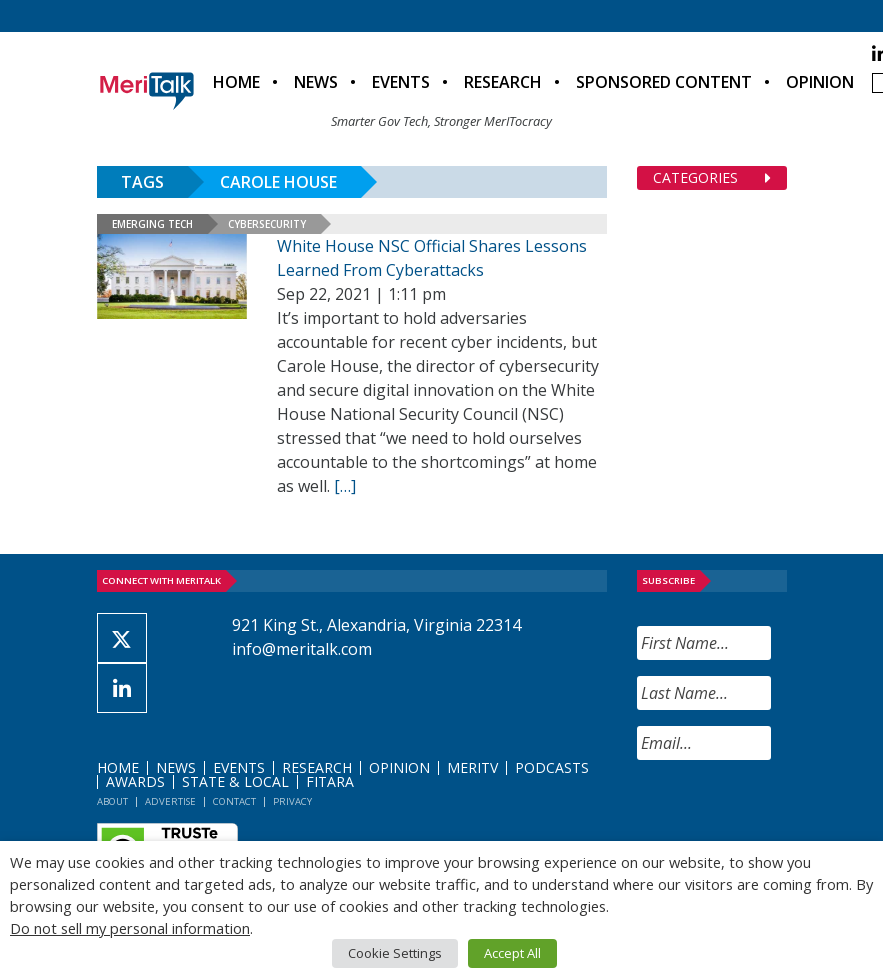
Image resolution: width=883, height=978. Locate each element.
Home (236, 82)
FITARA (330, 781)
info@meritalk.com (302, 649)
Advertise (170, 801)
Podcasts (552, 767)
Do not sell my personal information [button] (130, 928)
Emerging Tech (152, 224)
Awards (135, 781)
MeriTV (472, 767)
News (316, 82)
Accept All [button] (512, 953)
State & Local (235, 781)
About (112, 801)
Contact (234, 801)
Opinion (820, 82)
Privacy (292, 801)
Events (401, 82)
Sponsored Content (664, 82)
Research (503, 82)
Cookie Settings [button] (395, 953)
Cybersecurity (267, 224)
